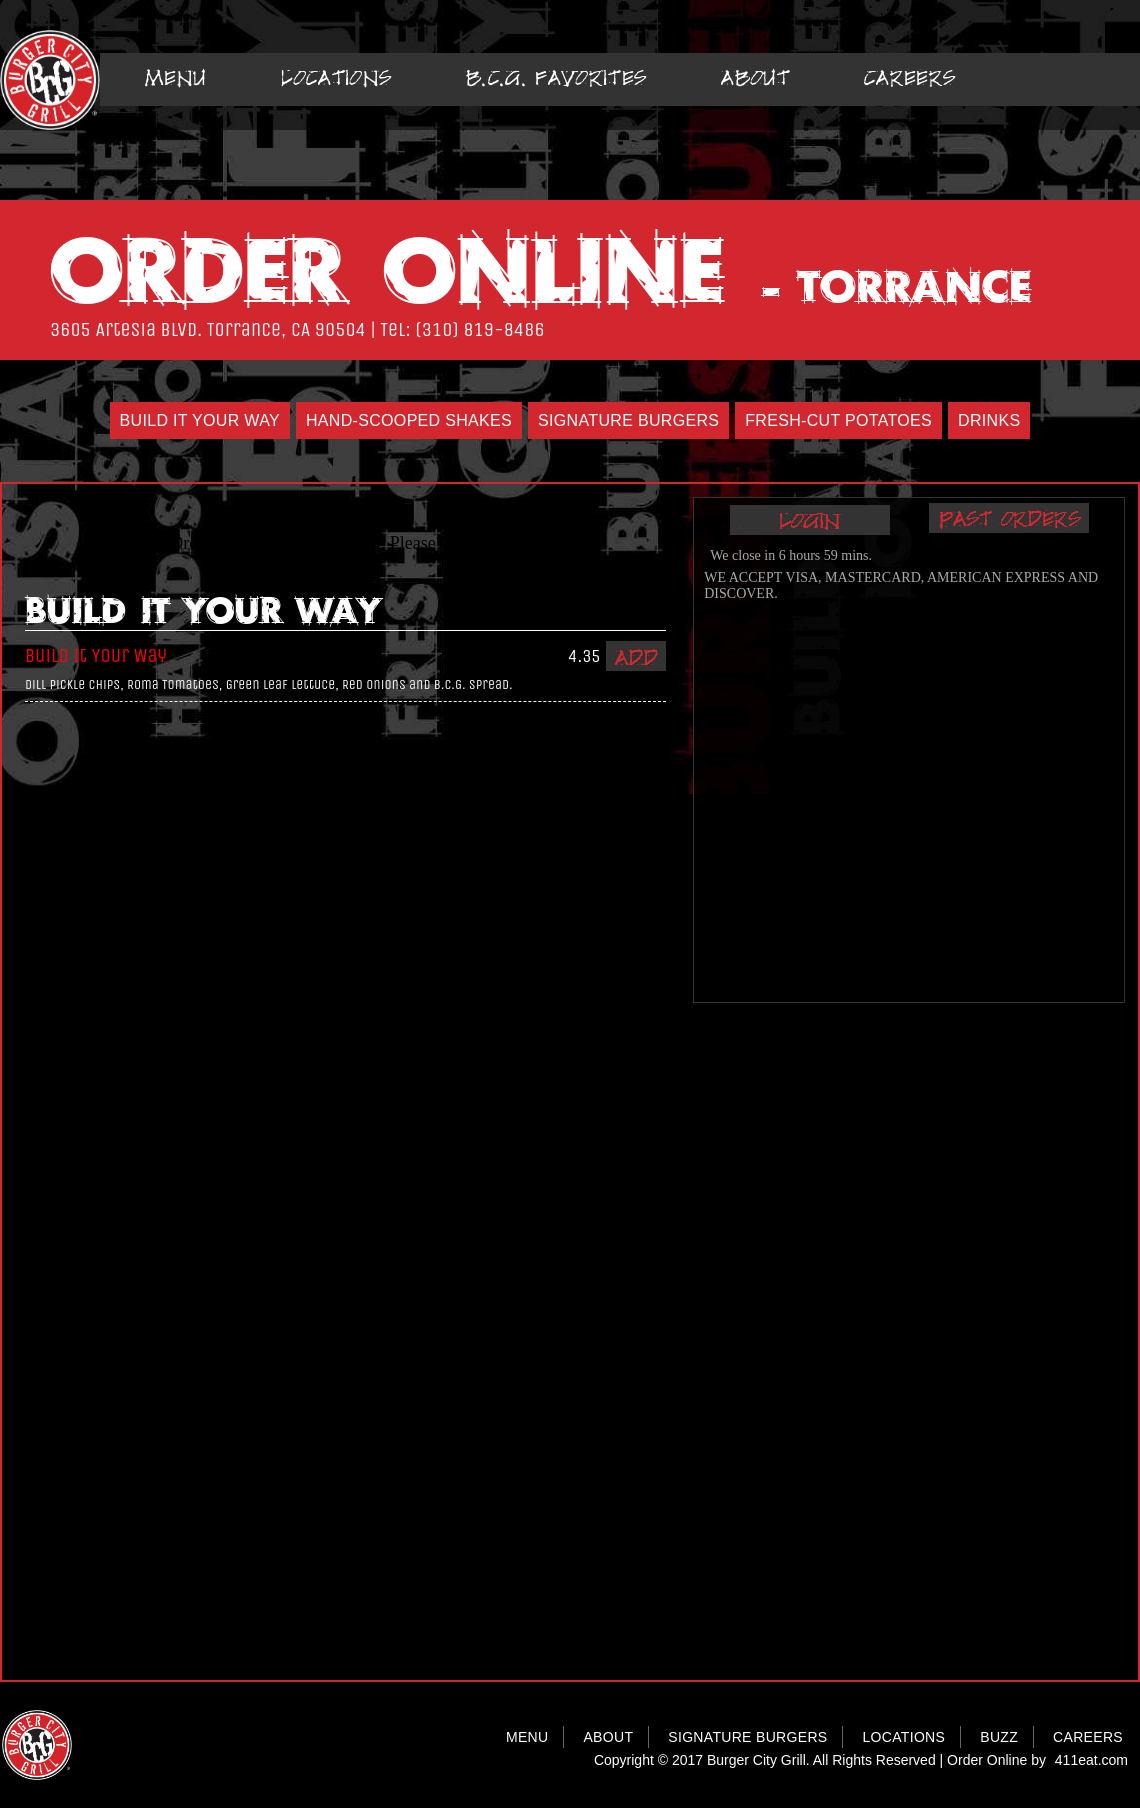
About (755, 77)
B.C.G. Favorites (556, 77)
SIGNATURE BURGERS (747, 1737)
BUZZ (999, 1737)
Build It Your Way (200, 420)
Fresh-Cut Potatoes (838, 420)
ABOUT (608, 1737)
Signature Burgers (628, 420)
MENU (527, 1737)
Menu (175, 77)
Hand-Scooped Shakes (409, 420)
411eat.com (1091, 1760)
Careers (910, 77)
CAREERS (1088, 1737)
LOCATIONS (903, 1737)
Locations (336, 77)
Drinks (989, 420)
